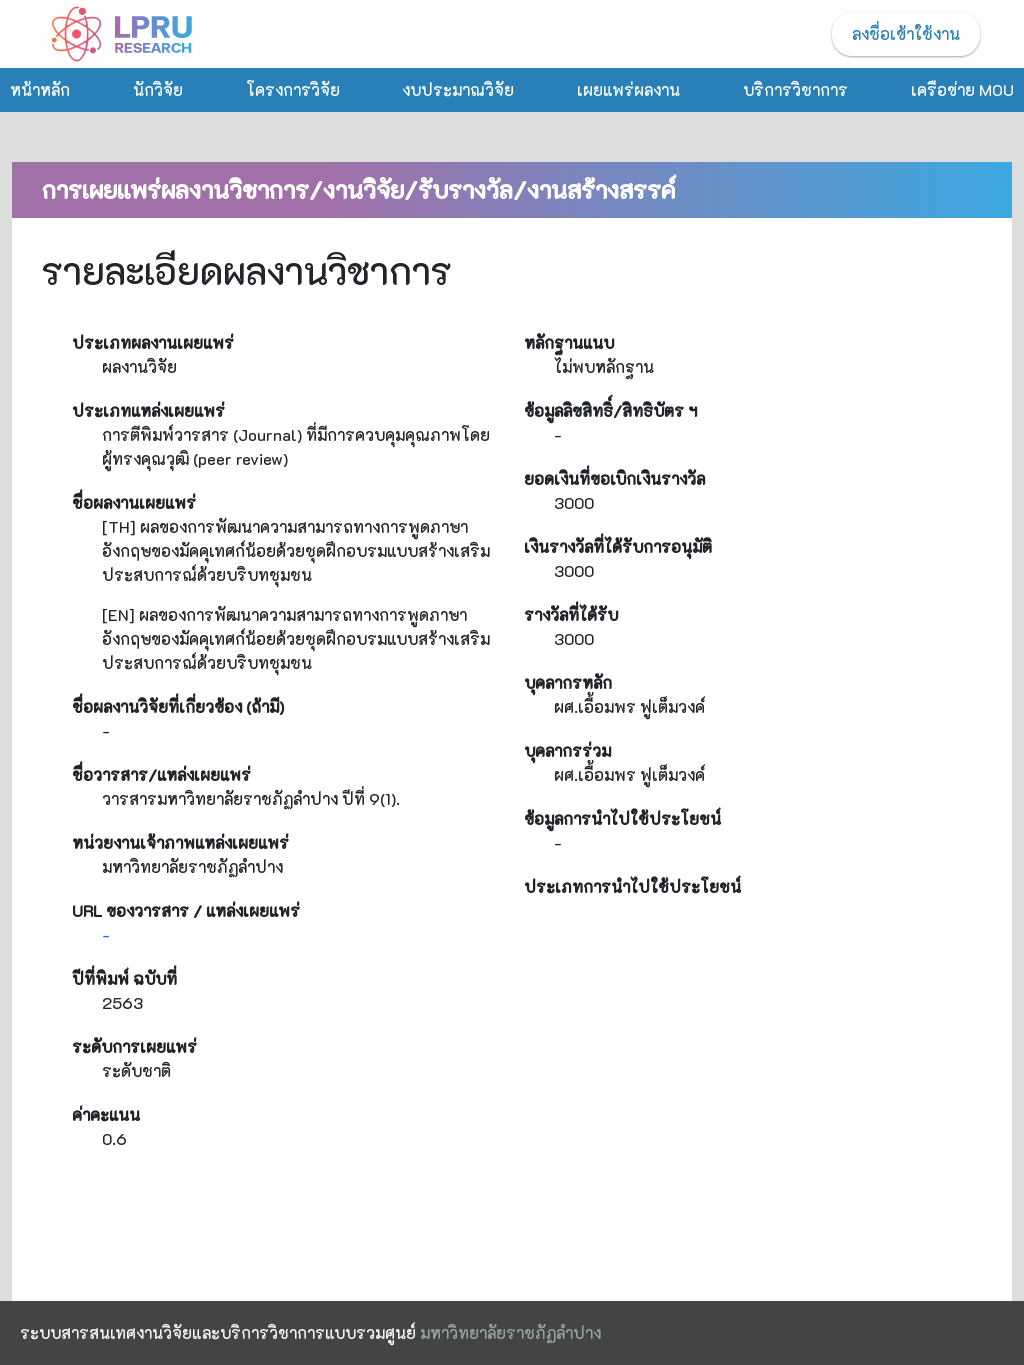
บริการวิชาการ (795, 89)
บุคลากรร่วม (567, 750)
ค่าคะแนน (106, 1114)
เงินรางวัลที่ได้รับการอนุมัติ (618, 546)
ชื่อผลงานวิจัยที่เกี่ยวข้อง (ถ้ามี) (178, 706)
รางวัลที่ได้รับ (571, 614)
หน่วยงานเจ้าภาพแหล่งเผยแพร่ (180, 842)
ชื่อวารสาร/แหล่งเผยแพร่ (161, 774)
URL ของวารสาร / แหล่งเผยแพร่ (186, 910)
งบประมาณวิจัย (458, 89)
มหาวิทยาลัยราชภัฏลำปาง (510, 1332)
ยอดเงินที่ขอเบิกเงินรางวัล (614, 478)
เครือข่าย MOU (962, 89)
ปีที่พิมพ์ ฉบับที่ (124, 978)
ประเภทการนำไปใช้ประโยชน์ (632, 886)
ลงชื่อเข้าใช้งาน (906, 33)
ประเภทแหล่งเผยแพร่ (148, 410)
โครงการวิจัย (293, 89)
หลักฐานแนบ (569, 342)
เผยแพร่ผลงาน (628, 89)
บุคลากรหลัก (568, 682)
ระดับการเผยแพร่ (134, 1046)
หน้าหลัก (40, 89)
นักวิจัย (158, 89)
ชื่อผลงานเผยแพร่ (134, 502)
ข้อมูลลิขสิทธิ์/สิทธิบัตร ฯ (610, 410)
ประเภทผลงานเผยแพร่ (153, 342)
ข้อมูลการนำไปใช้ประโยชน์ (622, 818)
